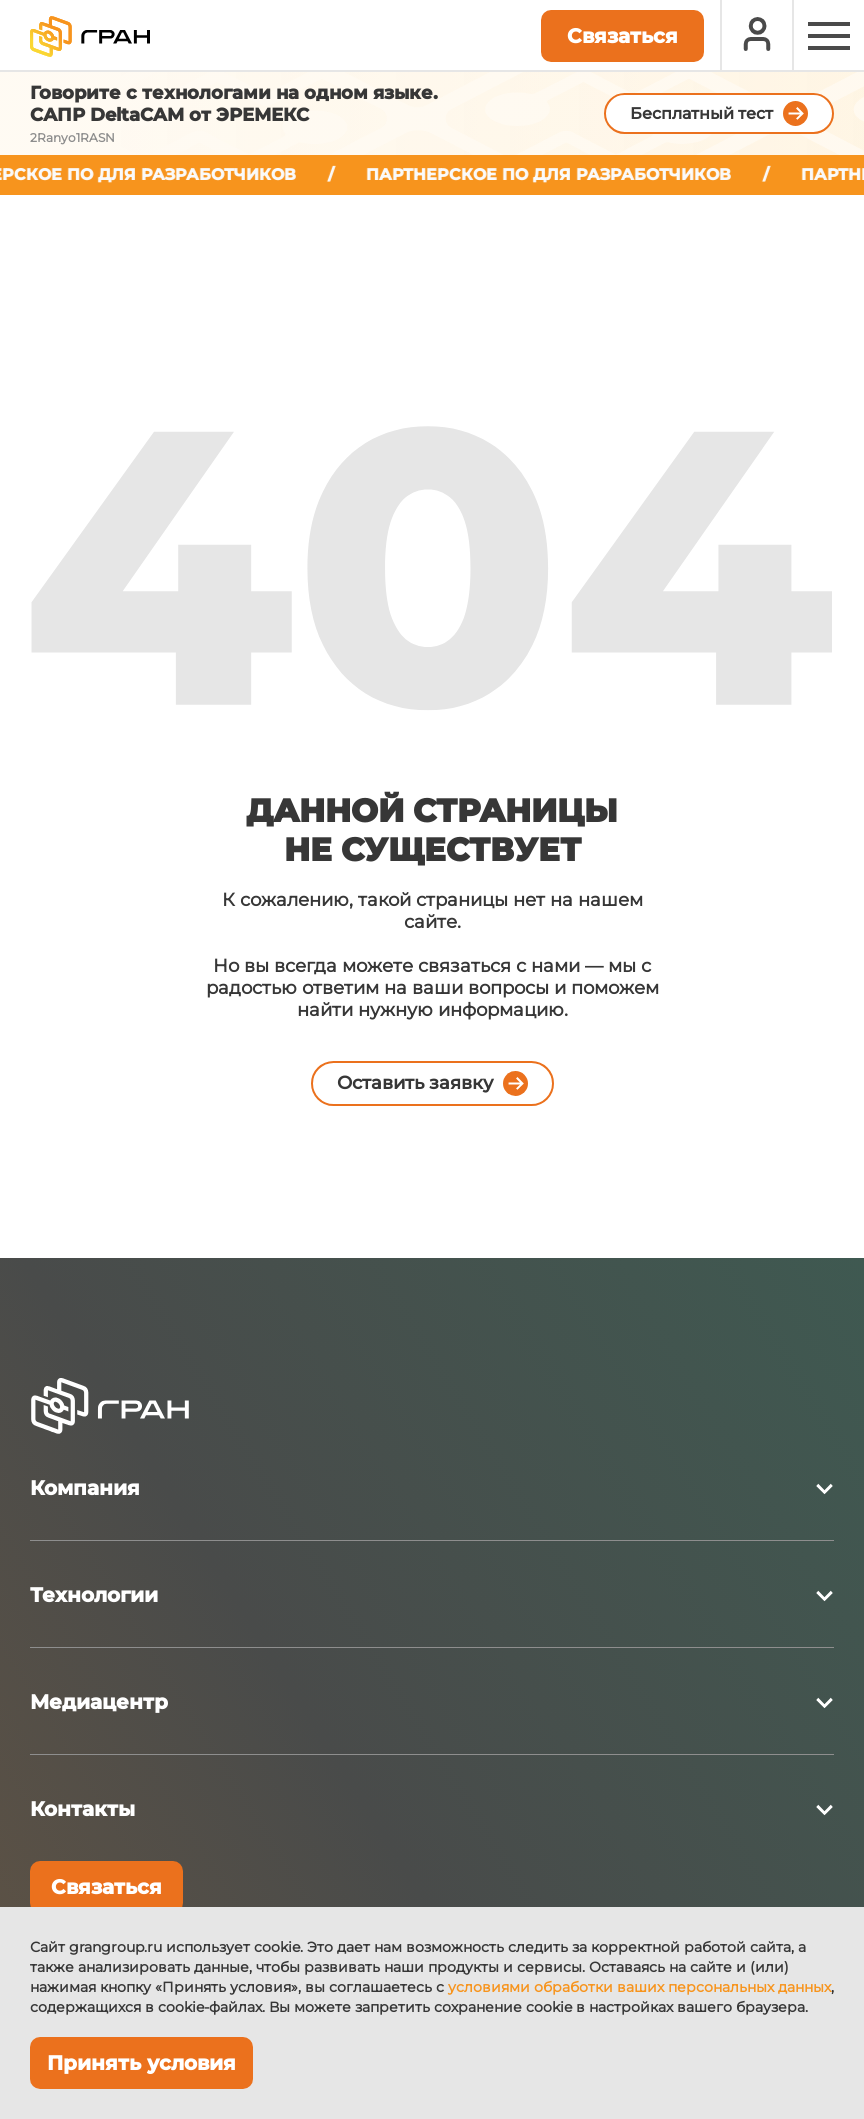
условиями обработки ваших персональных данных (639, 1987)
